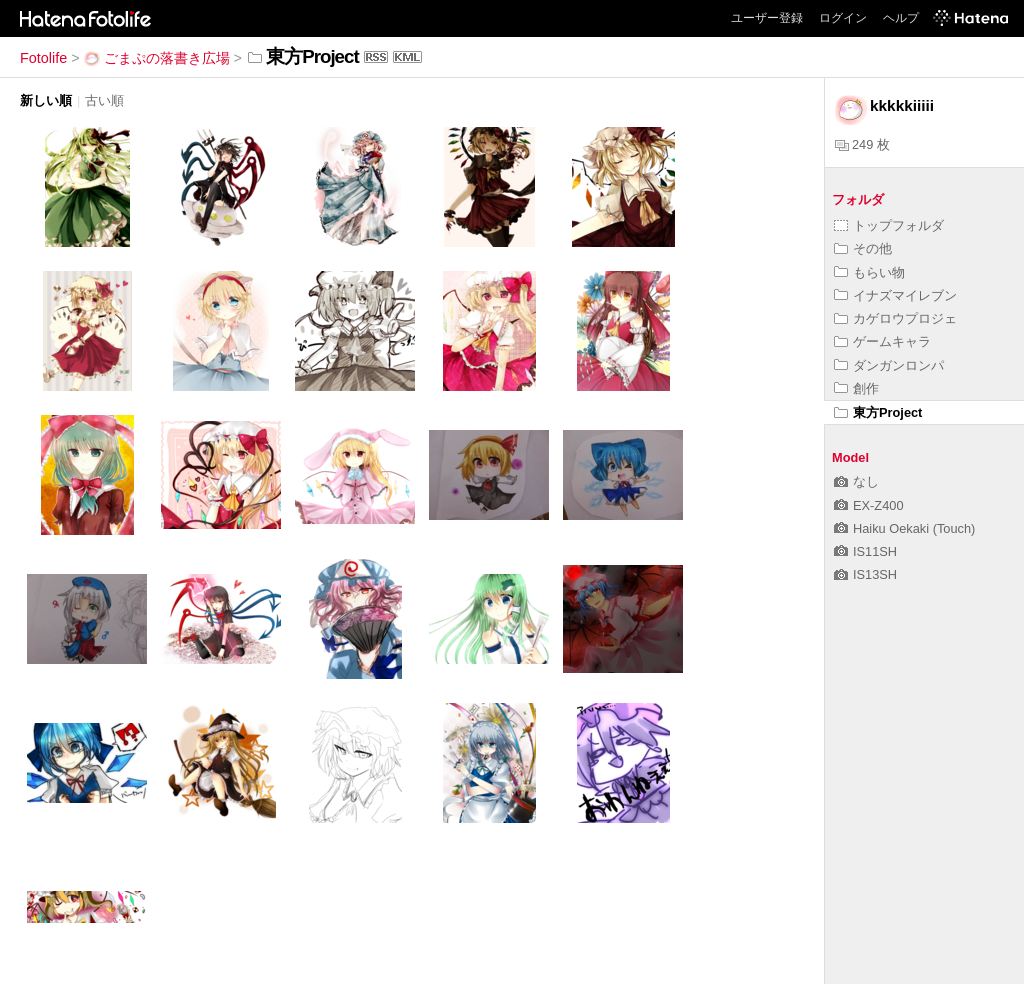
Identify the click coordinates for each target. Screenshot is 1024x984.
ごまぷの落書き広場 (157, 58)
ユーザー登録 (767, 18)
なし (856, 481)
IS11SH (865, 551)
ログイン (843, 18)
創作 (856, 388)
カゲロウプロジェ (895, 318)
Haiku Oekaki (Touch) (904, 528)
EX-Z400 (869, 505)
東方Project (878, 412)
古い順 (104, 100)
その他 (863, 248)
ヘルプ (901, 18)
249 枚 (862, 144)
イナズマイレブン (895, 295)
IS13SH (865, 574)
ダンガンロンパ (889, 365)
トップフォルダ (889, 225)
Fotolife (43, 58)
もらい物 (869, 272)
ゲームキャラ (882, 341)
